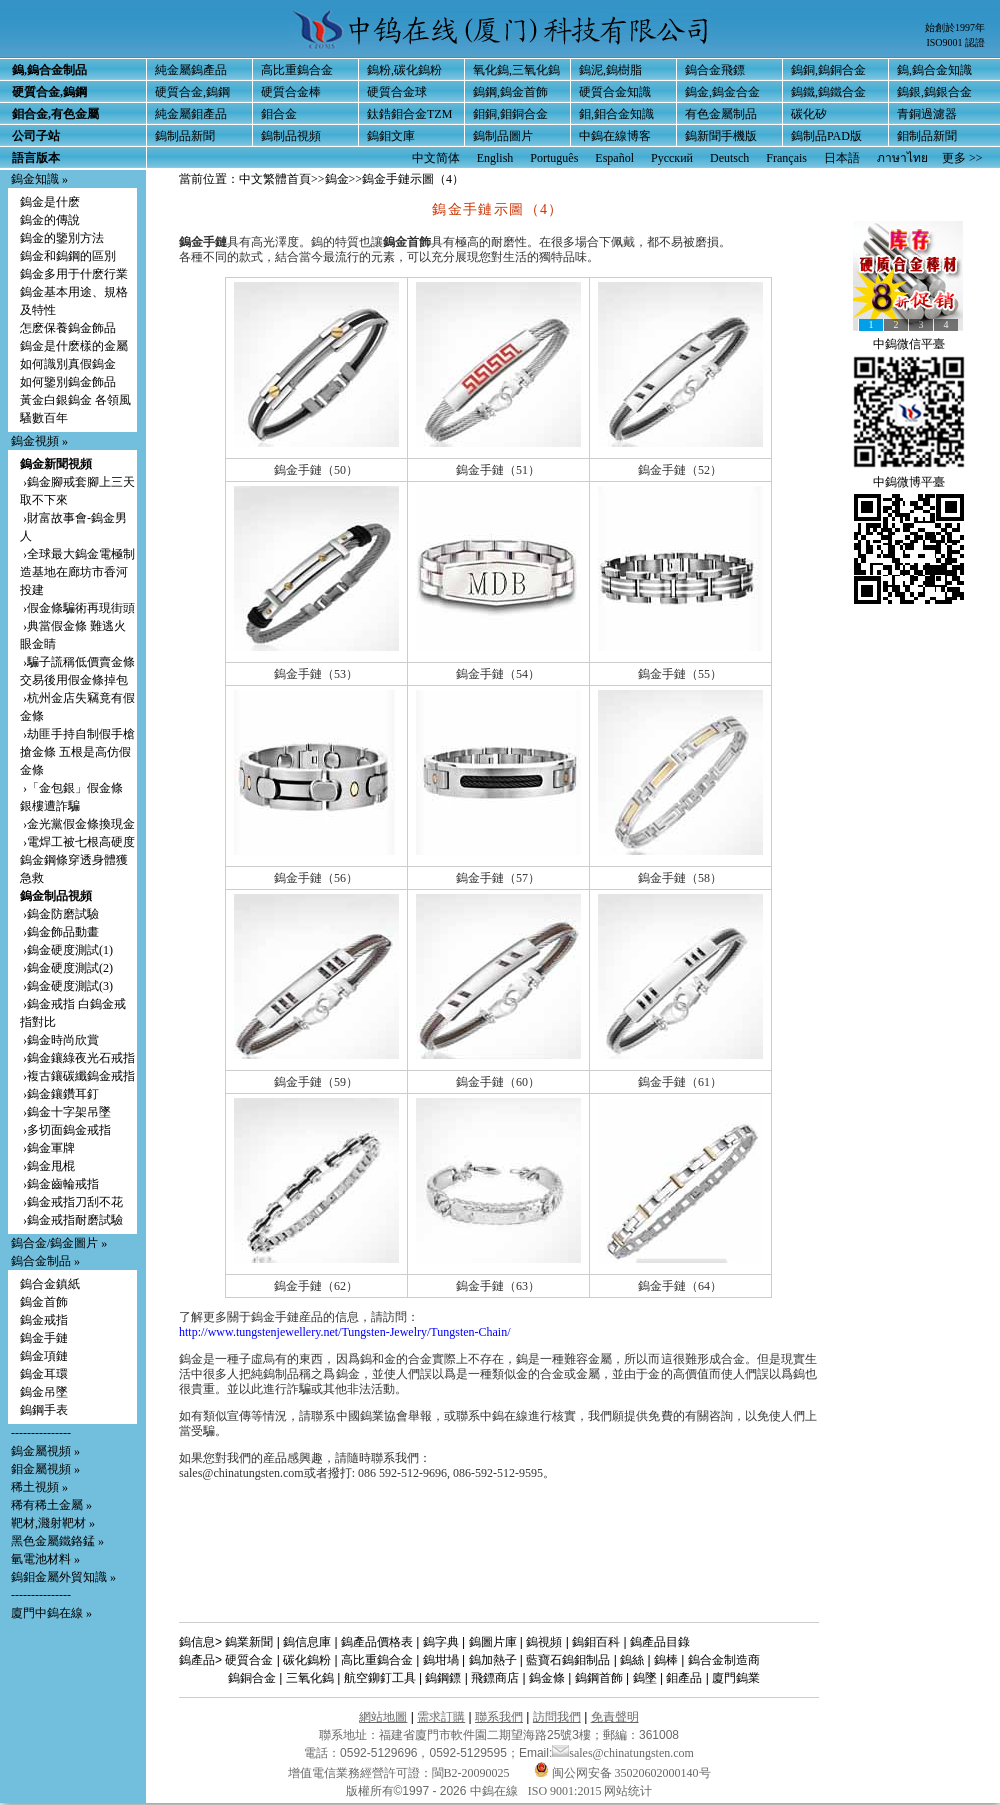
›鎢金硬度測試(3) (66, 986)
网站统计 (628, 1791)
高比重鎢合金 (297, 70)
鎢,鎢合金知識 (934, 70)
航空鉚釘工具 (380, 1678)
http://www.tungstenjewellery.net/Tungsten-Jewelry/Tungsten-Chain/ (345, 1332)
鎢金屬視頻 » (45, 1451)
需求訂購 (441, 1717)
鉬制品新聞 (927, 136)
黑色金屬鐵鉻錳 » (57, 1541)
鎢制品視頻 (291, 136)
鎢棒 (666, 1660)
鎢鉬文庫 (391, 136)
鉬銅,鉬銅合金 (510, 114)
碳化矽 (809, 114)
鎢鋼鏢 (443, 1678)
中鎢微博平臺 (909, 482)
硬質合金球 (397, 92)
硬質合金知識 (615, 92)
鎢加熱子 (493, 1660)
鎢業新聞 (249, 1642)
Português (554, 158)
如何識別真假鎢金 (68, 364)
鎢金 (337, 179)
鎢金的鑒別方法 (62, 238)
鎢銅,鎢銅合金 (828, 70)
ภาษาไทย (902, 158)
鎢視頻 (544, 1642)
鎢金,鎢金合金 (722, 92)
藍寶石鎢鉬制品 (568, 1660)
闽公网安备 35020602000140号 (622, 1773)
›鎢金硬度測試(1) (66, 950)
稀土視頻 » (39, 1487)
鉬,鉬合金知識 (616, 114)
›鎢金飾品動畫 (59, 932)
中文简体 (436, 158)
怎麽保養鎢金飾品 (68, 328)
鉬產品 (684, 1678)
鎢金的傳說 (50, 220)
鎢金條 (547, 1678)
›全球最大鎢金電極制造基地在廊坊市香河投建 (77, 572)
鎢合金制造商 (724, 1660)
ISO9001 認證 (955, 42)
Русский (672, 158)
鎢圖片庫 (493, 1642)
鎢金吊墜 (44, 1392)
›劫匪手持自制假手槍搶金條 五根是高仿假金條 (77, 752)
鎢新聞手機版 (721, 136)
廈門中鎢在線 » (51, 1613)
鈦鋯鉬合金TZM (409, 114)
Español (614, 158)
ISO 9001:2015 (566, 1791)
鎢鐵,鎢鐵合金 (828, 92)
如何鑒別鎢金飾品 (68, 382)
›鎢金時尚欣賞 (59, 1040)
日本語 (842, 158)
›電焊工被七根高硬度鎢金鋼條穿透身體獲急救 (77, 860)
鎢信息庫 (307, 1642)
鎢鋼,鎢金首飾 (510, 92)
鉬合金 (279, 114)
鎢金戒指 (44, 1320)
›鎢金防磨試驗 (59, 914)
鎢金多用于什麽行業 (74, 274)
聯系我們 (499, 1717)
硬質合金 (249, 1660)
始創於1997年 (955, 27)
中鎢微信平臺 (909, 344)
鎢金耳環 (44, 1374)
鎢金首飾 (44, 1302)
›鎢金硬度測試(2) (66, 968)
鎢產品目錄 (660, 1642)
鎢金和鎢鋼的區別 (68, 256)
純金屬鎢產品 (191, 70)
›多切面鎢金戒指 (65, 1130)
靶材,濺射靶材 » (53, 1523)
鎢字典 (441, 1642)
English (495, 158)
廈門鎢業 (736, 1678)
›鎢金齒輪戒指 (59, 1184)
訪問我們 (557, 1717)
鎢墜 (645, 1678)
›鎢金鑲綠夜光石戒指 (77, 1058)
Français (786, 158)
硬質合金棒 (291, 92)
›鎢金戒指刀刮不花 (71, 1202)
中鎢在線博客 (615, 136)
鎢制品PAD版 (826, 136)
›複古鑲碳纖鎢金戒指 (77, 1076)
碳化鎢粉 (307, 1660)
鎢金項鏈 (44, 1356)
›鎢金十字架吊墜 (65, 1112)
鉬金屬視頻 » (45, 1469)
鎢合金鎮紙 (50, 1284)
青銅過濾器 (927, 114)
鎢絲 (632, 1660)
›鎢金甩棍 (47, 1166)
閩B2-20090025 (471, 1773)
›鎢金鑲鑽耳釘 (59, 1094)
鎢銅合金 (252, 1678)
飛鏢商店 (495, 1678)
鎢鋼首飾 (599, 1678)
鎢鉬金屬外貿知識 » (63, 1577)
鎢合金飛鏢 (715, 70)
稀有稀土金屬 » (51, 1505)
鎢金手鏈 (44, 1338)
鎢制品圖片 (503, 136)
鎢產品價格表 (377, 1642)
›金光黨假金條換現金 (77, 824)
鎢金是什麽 (50, 202)
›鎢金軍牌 (47, 1148)
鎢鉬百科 (596, 1642)
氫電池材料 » (45, 1559)
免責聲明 (615, 1717)
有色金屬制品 (721, 114)
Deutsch (729, 158)
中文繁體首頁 (275, 179)
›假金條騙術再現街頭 (77, 608)
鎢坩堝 (441, 1660)
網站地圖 (383, 1717)
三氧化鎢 (310, 1678)
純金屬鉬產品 (191, 114)
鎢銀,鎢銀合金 (934, 92)
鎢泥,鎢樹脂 (610, 70)
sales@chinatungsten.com (623, 1753)
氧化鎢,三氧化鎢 (516, 70)
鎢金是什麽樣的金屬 (74, 346)
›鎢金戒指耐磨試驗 (71, 1220)
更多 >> (962, 158)
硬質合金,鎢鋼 (192, 92)
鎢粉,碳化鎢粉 (404, 70)
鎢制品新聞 (185, 136)
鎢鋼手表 (44, 1410)
